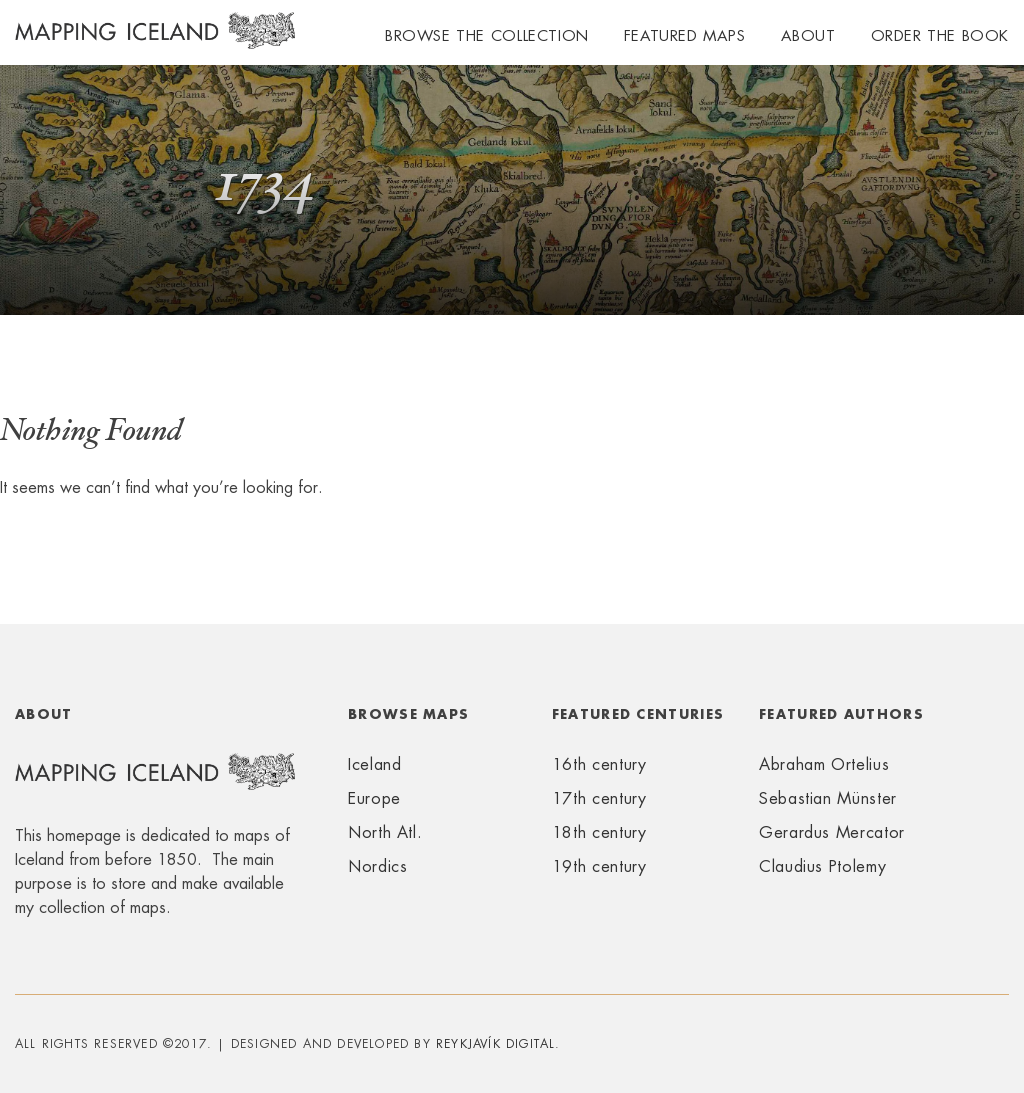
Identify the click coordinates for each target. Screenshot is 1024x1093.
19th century (599, 866)
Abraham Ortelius (824, 764)
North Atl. (385, 832)
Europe (374, 798)
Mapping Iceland (155, 42)
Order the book (940, 35)
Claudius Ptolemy (822, 866)
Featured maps (685, 35)
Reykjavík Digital (495, 1044)
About (808, 35)
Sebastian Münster (828, 798)
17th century (599, 798)
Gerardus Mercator (832, 832)
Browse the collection (487, 35)
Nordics (377, 866)
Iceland (374, 764)
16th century (599, 764)
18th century (599, 832)
